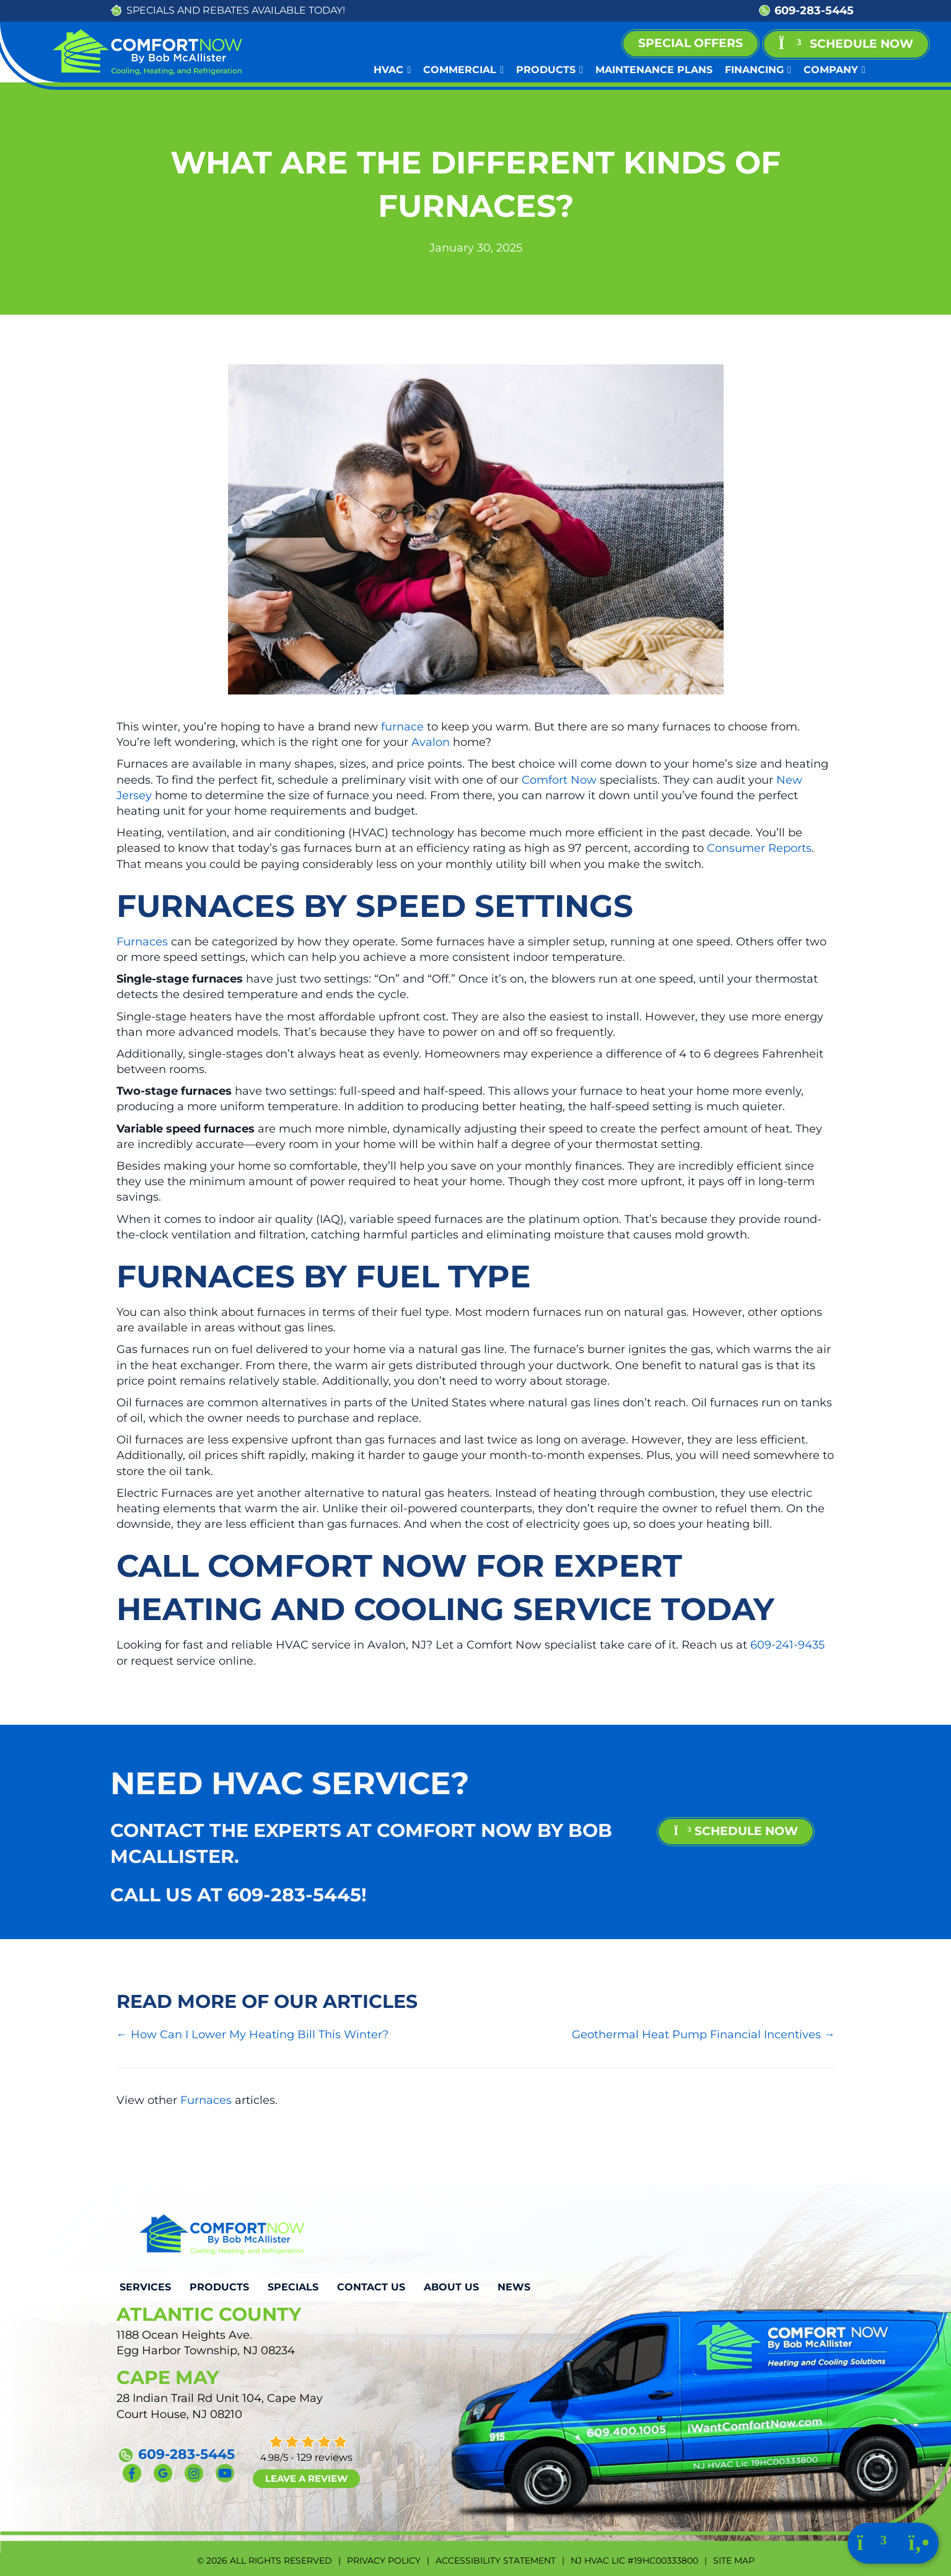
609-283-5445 (814, 10)
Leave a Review (306, 2478)
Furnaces (142, 941)
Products (549, 70)
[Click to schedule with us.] (873, 2546)
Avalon (430, 742)
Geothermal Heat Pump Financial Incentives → (703, 2034)
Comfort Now (559, 780)
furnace (402, 727)
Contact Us (371, 2287)
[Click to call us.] (918, 2546)
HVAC (392, 70)
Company (835, 70)
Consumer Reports (759, 848)
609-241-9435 (787, 1645)
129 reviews (325, 2457)
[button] (846, 44)
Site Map (734, 2560)
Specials (293, 2287)
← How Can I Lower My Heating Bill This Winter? (252, 2034)
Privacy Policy (384, 2560)
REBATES (226, 10)
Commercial (463, 70)
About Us (451, 2287)
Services (145, 2287)
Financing (758, 70)
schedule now (735, 1831)
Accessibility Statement (496, 2560)
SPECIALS (150, 10)
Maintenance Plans (653, 70)
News (513, 2287)
